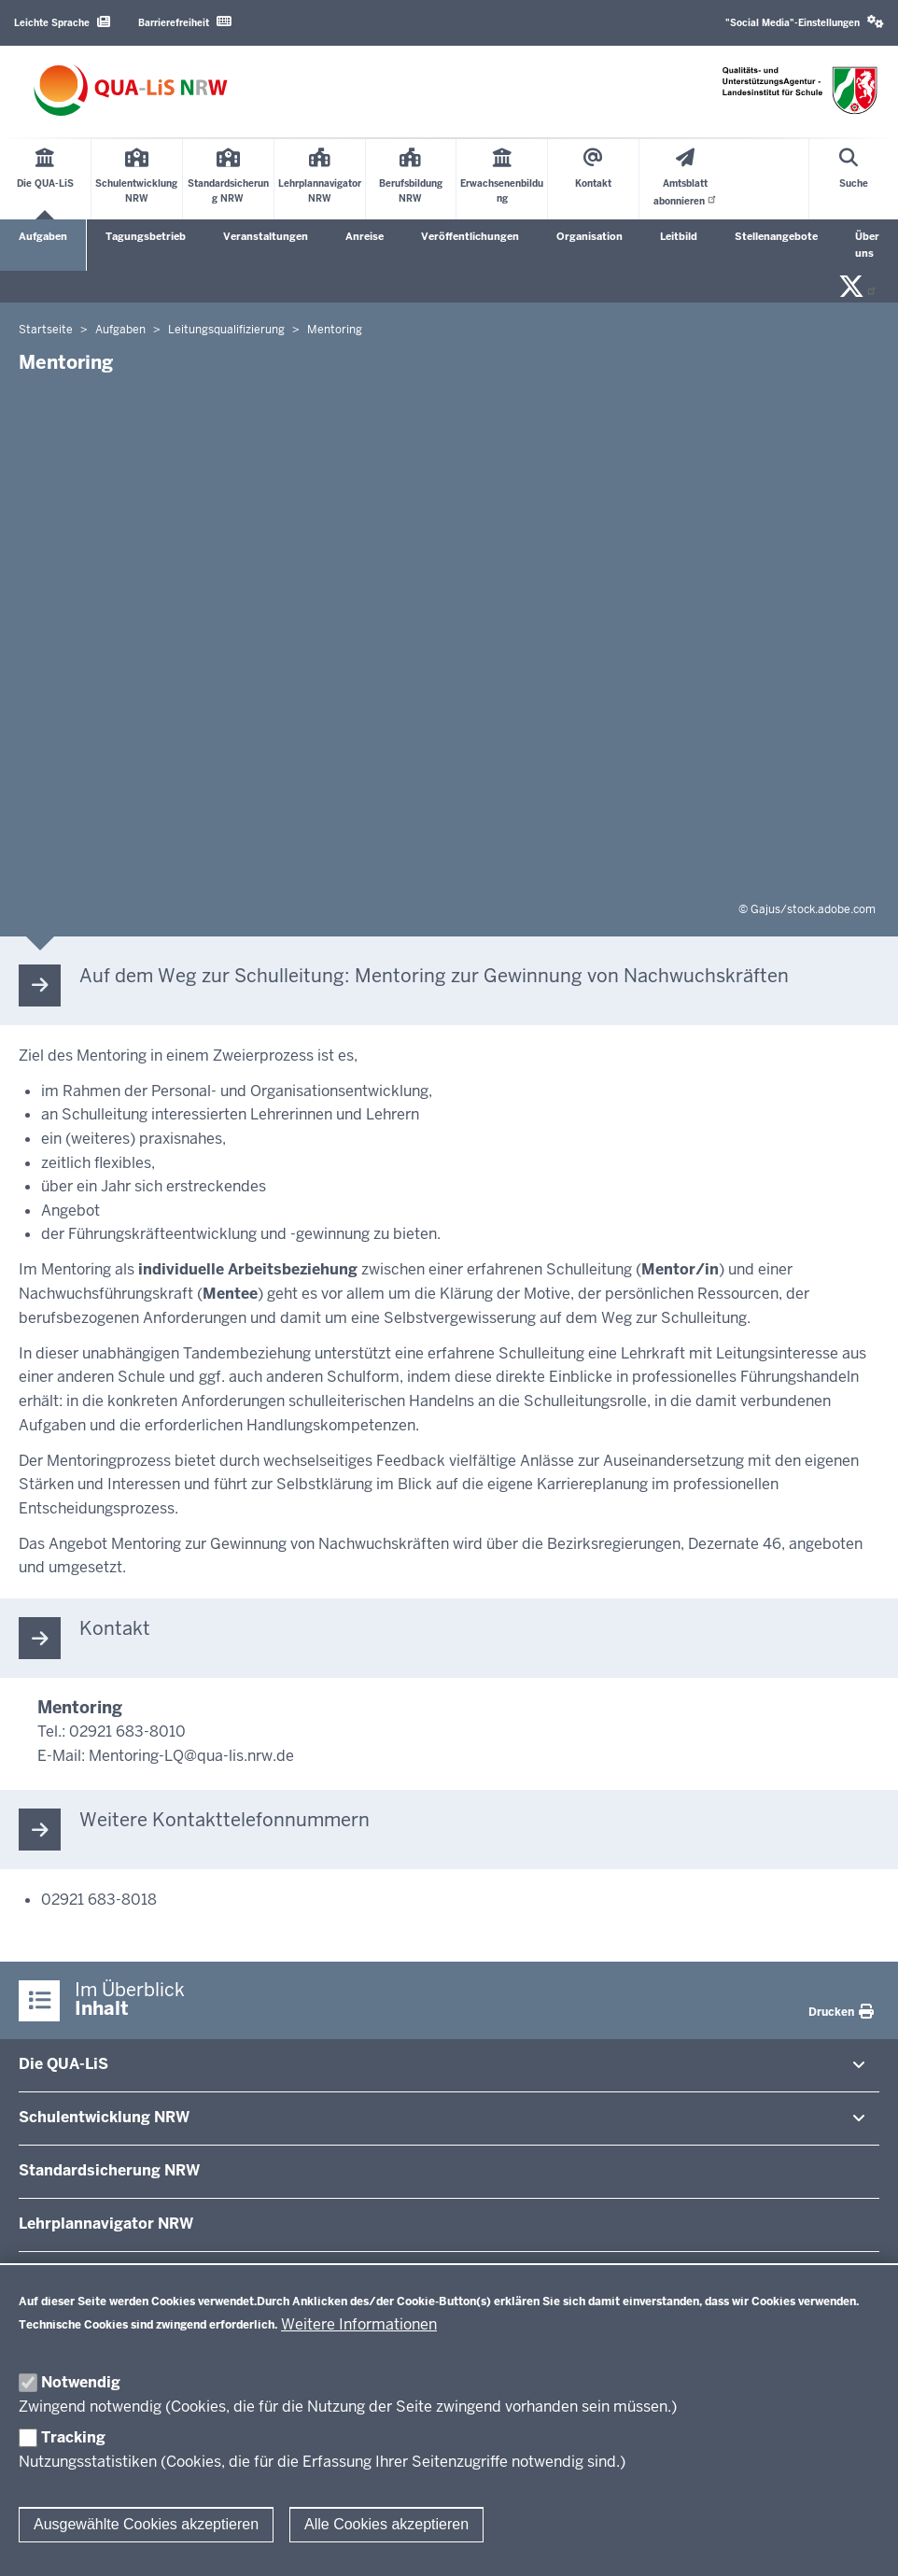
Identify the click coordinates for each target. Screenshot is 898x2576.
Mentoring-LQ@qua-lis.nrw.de (191, 1756)
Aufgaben (43, 236)
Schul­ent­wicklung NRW (104, 2117)
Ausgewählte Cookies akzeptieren (146, 2524)
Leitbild (678, 236)
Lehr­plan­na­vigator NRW (106, 2223)
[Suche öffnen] (853, 179)
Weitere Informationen (359, 2324)
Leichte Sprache (62, 22)
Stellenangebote (776, 236)
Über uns (867, 245)
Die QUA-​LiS (63, 2064)
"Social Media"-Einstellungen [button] (804, 22)
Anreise (364, 236)
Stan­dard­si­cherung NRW (109, 2170)
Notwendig (80, 2382)
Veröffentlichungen (470, 236)
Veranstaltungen (265, 236)
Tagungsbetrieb (145, 236)
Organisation (589, 236)
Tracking (73, 2437)
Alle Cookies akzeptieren (386, 2524)
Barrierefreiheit (185, 22)
